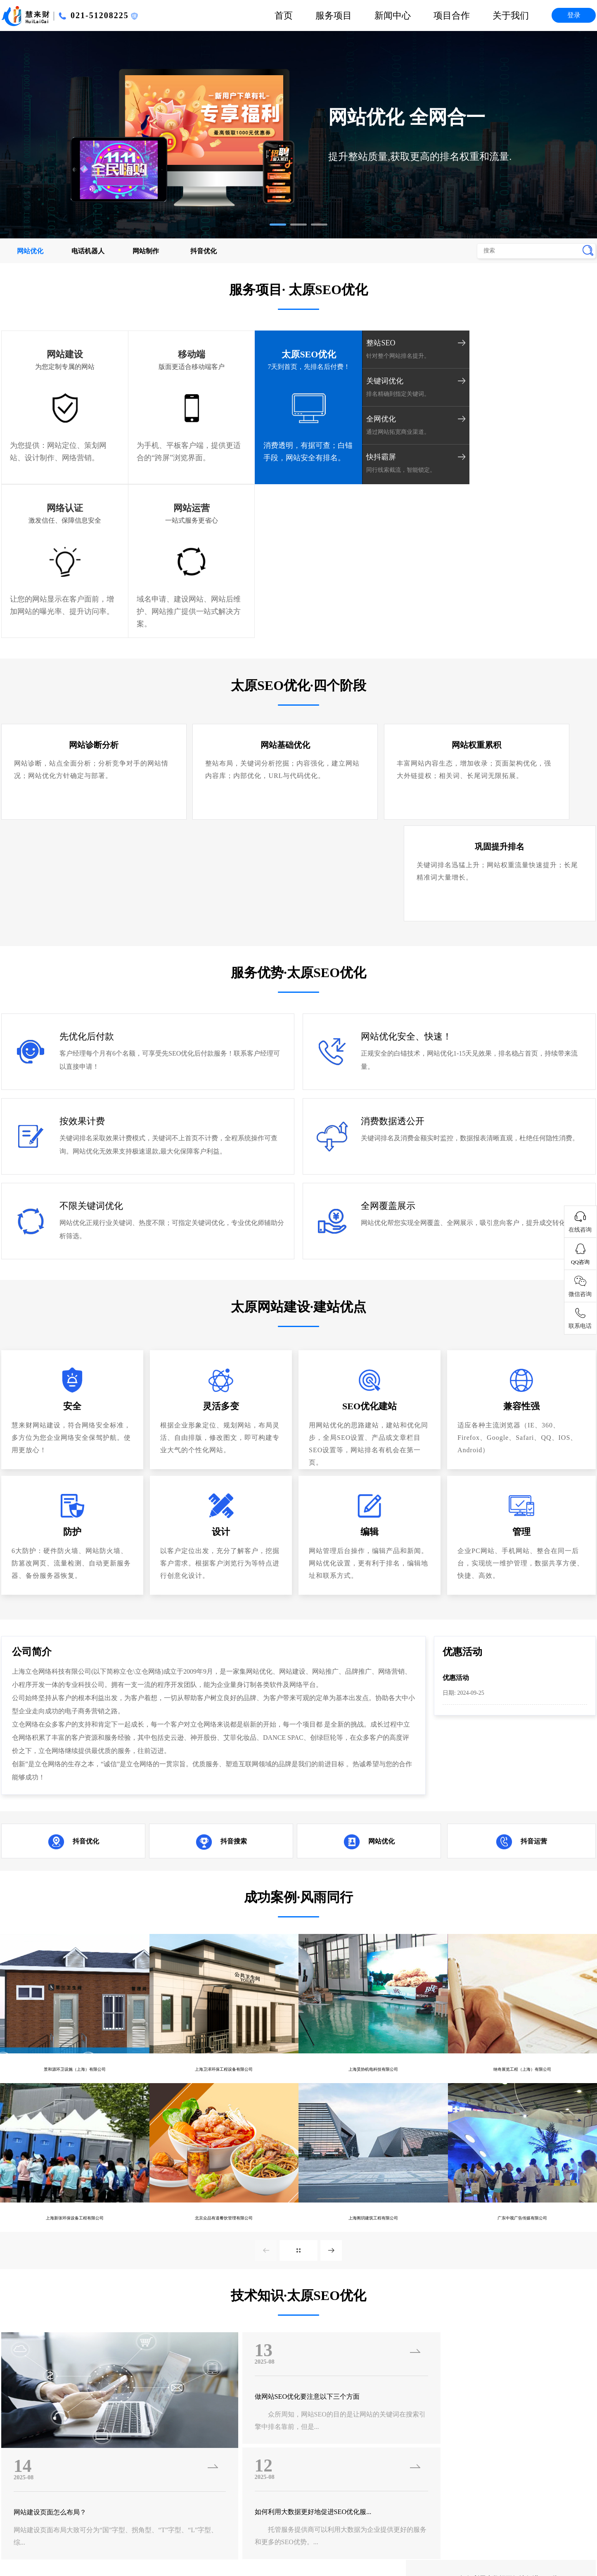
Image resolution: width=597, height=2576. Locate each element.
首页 (284, 15)
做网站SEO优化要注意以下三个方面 (275, 2151)
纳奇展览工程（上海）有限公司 (522, 1815)
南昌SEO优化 (238, 2519)
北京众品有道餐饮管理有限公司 (224, 1968)
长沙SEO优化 (506, 2519)
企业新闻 (282, 2391)
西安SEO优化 (190, 2541)
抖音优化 (203, 251)
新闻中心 (392, 15)
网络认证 (441, 354)
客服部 (496, 2420)
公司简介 (391, 2391)
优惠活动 (457, 1423)
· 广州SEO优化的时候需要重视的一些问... (259, 2322)
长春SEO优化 (368, 2541)
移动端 (149, 354)
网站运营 (540, 354)
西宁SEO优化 (234, 2541)
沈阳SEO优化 (324, 2541)
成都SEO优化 (416, 2519)
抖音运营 (534, 1586)
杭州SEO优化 (282, 2519)
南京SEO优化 (461, 2519)
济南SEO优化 (100, 2541)
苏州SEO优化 (413, 2541)
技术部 (496, 2391)
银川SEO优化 (103, 2519)
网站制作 (146, 251)
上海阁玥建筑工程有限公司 (373, 1968)
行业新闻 (282, 2405)
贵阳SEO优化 (372, 2519)
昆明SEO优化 (327, 2519)
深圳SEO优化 (547, 2541)
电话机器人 (88, 251)
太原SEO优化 (247, 354)
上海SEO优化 (503, 2541)
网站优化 (30, 251)
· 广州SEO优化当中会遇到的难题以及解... (61, 2322)
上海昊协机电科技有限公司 (373, 1815)
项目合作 (452, 15)
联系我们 (391, 2420)
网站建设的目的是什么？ (500, 2161)
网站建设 (51, 354)
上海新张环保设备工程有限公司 (75, 1968)
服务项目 (333, 15)
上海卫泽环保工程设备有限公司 (224, 1815)
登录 (573, 15)
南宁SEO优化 (59, 2519)
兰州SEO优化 (279, 2541)
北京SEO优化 (458, 2541)
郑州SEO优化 (145, 2541)
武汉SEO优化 (551, 2519)
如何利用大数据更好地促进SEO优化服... (281, 2266)
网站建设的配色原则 (493, 2219)
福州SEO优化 (193, 2519)
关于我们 (511, 15)
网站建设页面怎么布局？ (54, 2266)
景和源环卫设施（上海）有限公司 (74, 1815)
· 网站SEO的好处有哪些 (431, 2322)
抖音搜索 (234, 1586)
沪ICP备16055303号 (29, 2473)
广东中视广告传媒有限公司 (522, 1968)
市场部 (496, 2405)
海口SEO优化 (148, 2519)
